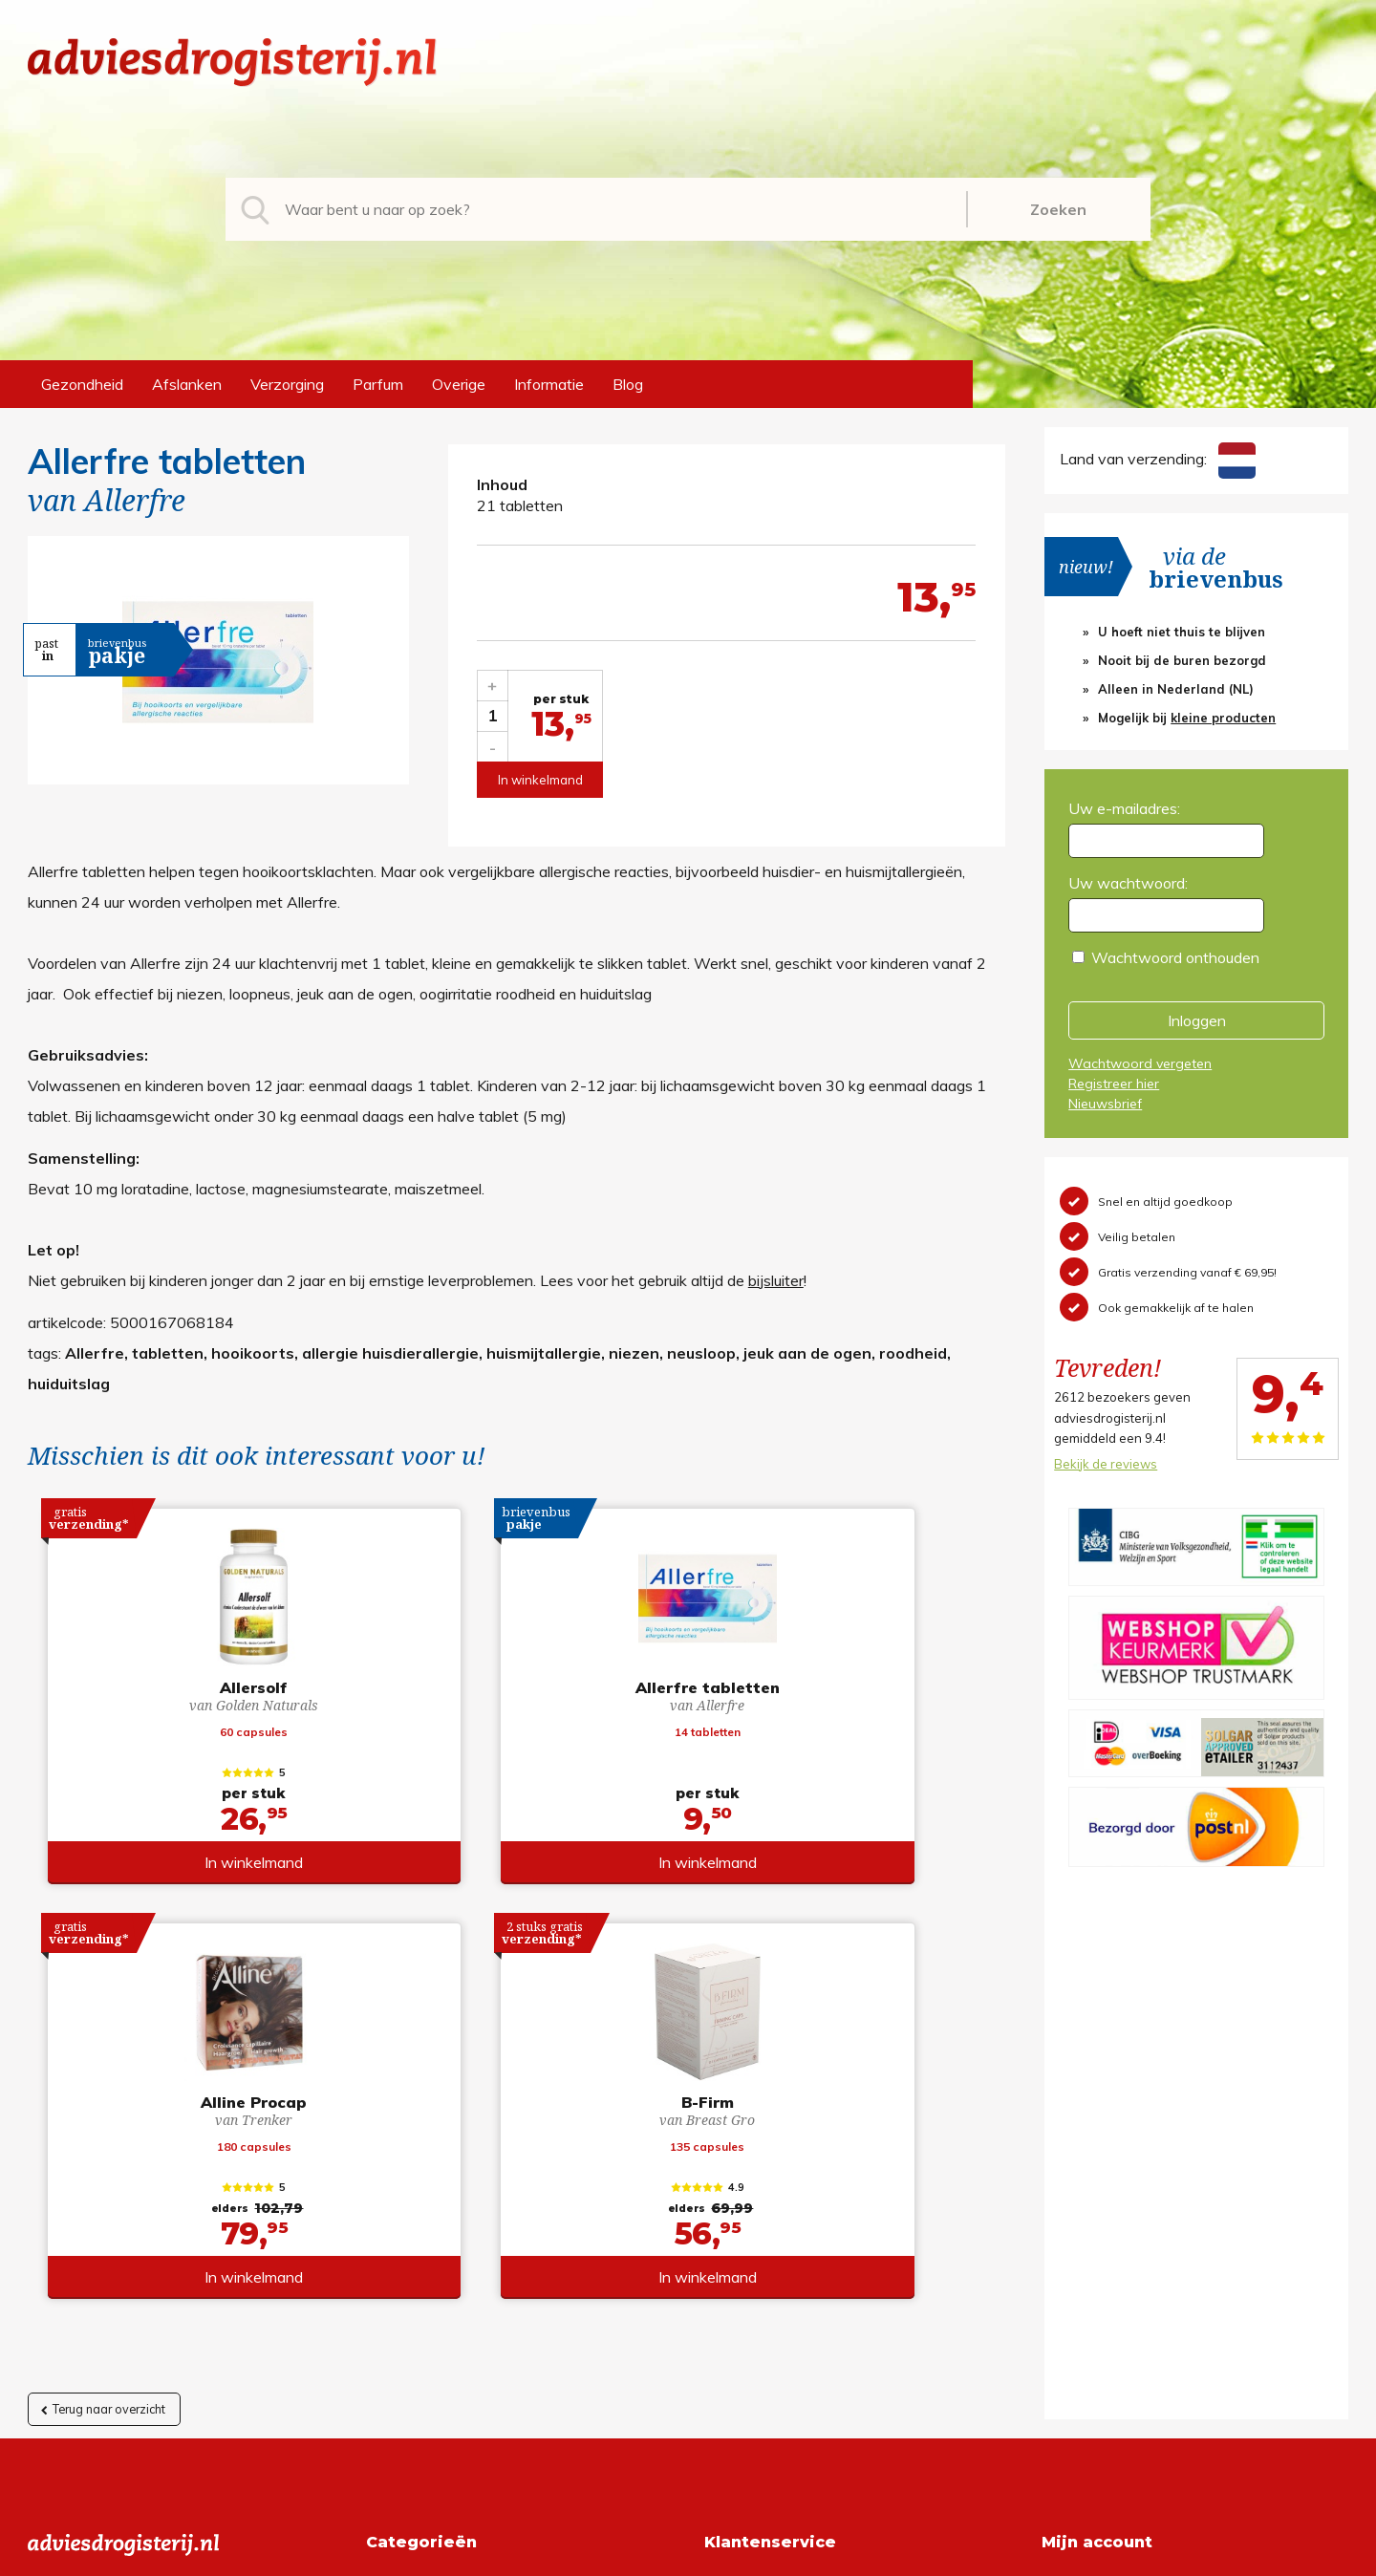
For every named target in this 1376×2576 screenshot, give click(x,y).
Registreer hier (1113, 1083)
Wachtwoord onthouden (1175, 957)
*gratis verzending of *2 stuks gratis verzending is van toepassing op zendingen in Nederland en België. (688, 2555)
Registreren (1081, 2173)
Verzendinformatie (767, 2234)
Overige (458, 384)
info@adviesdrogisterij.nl (111, 2173)
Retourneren (746, 2204)
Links (722, 2296)
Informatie (549, 384)
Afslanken (187, 384)
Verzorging (287, 384)
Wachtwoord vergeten (1140, 1063)
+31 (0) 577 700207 (100, 2204)
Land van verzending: (1157, 458)
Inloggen (1197, 1020)
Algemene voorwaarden (787, 2173)
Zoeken (1058, 209)
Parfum (378, 384)
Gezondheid (82, 384)
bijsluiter (776, 1280)
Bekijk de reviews (1105, 1463)
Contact (732, 2265)
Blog (628, 384)
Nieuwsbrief (1105, 1103)
